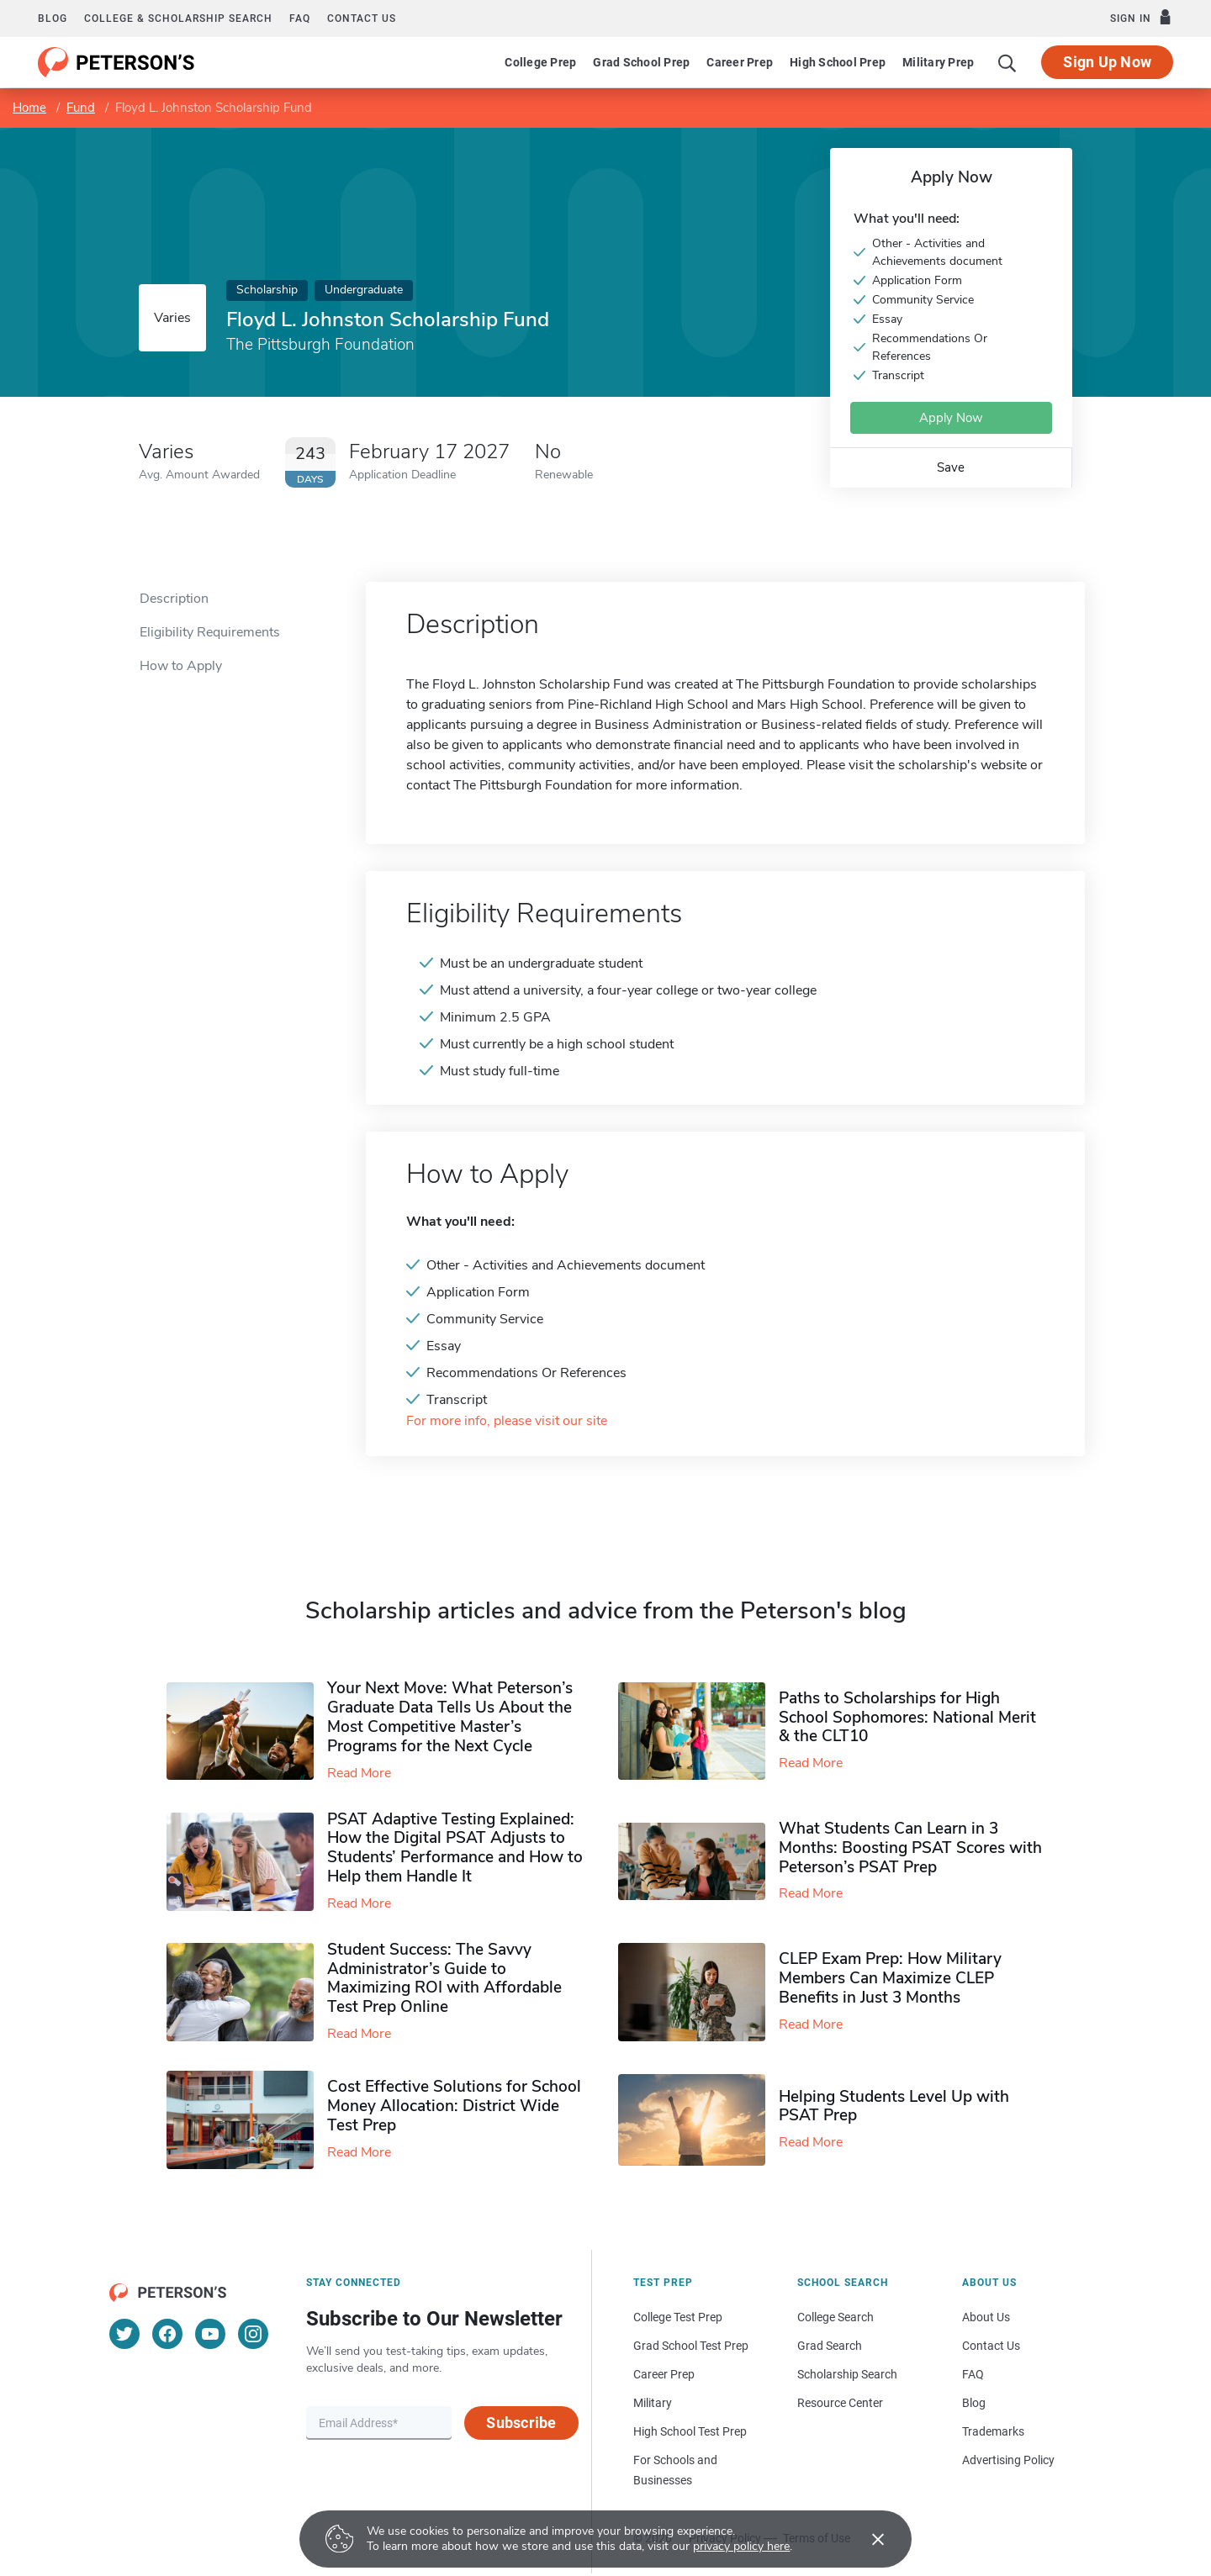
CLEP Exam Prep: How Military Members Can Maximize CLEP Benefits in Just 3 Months (890, 1978)
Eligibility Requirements (210, 632)
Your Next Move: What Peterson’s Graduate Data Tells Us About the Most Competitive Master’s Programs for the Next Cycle (450, 1716)
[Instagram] (253, 2334)
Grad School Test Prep (690, 2345)
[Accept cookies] (866, 2539)
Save (951, 467)
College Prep (540, 62)
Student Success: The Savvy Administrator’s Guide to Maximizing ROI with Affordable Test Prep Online (444, 1978)
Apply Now (951, 417)
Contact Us (991, 2345)
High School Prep (838, 62)
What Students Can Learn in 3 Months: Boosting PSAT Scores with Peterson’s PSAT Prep (910, 1848)
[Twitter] (124, 2334)
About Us (986, 2317)
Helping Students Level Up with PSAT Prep (894, 2106)
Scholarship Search (847, 2374)
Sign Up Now (1107, 62)
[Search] (1007, 62)
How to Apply (181, 666)
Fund (80, 107)
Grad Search (829, 2345)
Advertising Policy (1008, 2460)
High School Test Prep (690, 2431)
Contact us (361, 18)
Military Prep (938, 62)
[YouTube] (210, 2334)
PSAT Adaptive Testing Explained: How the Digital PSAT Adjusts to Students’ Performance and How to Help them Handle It (455, 1847)
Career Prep (739, 62)
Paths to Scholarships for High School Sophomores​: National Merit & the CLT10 (907, 1717)
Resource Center (840, 2403)
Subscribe (521, 2422)
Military (652, 2403)
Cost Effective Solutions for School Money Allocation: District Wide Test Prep (454, 2106)
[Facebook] (167, 2334)
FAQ (299, 18)
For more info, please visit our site (506, 1421)
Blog (52, 18)
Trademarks (993, 2431)
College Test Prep (677, 2317)
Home (29, 107)
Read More (359, 1773)
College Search (835, 2317)
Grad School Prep (641, 62)
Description (174, 598)
